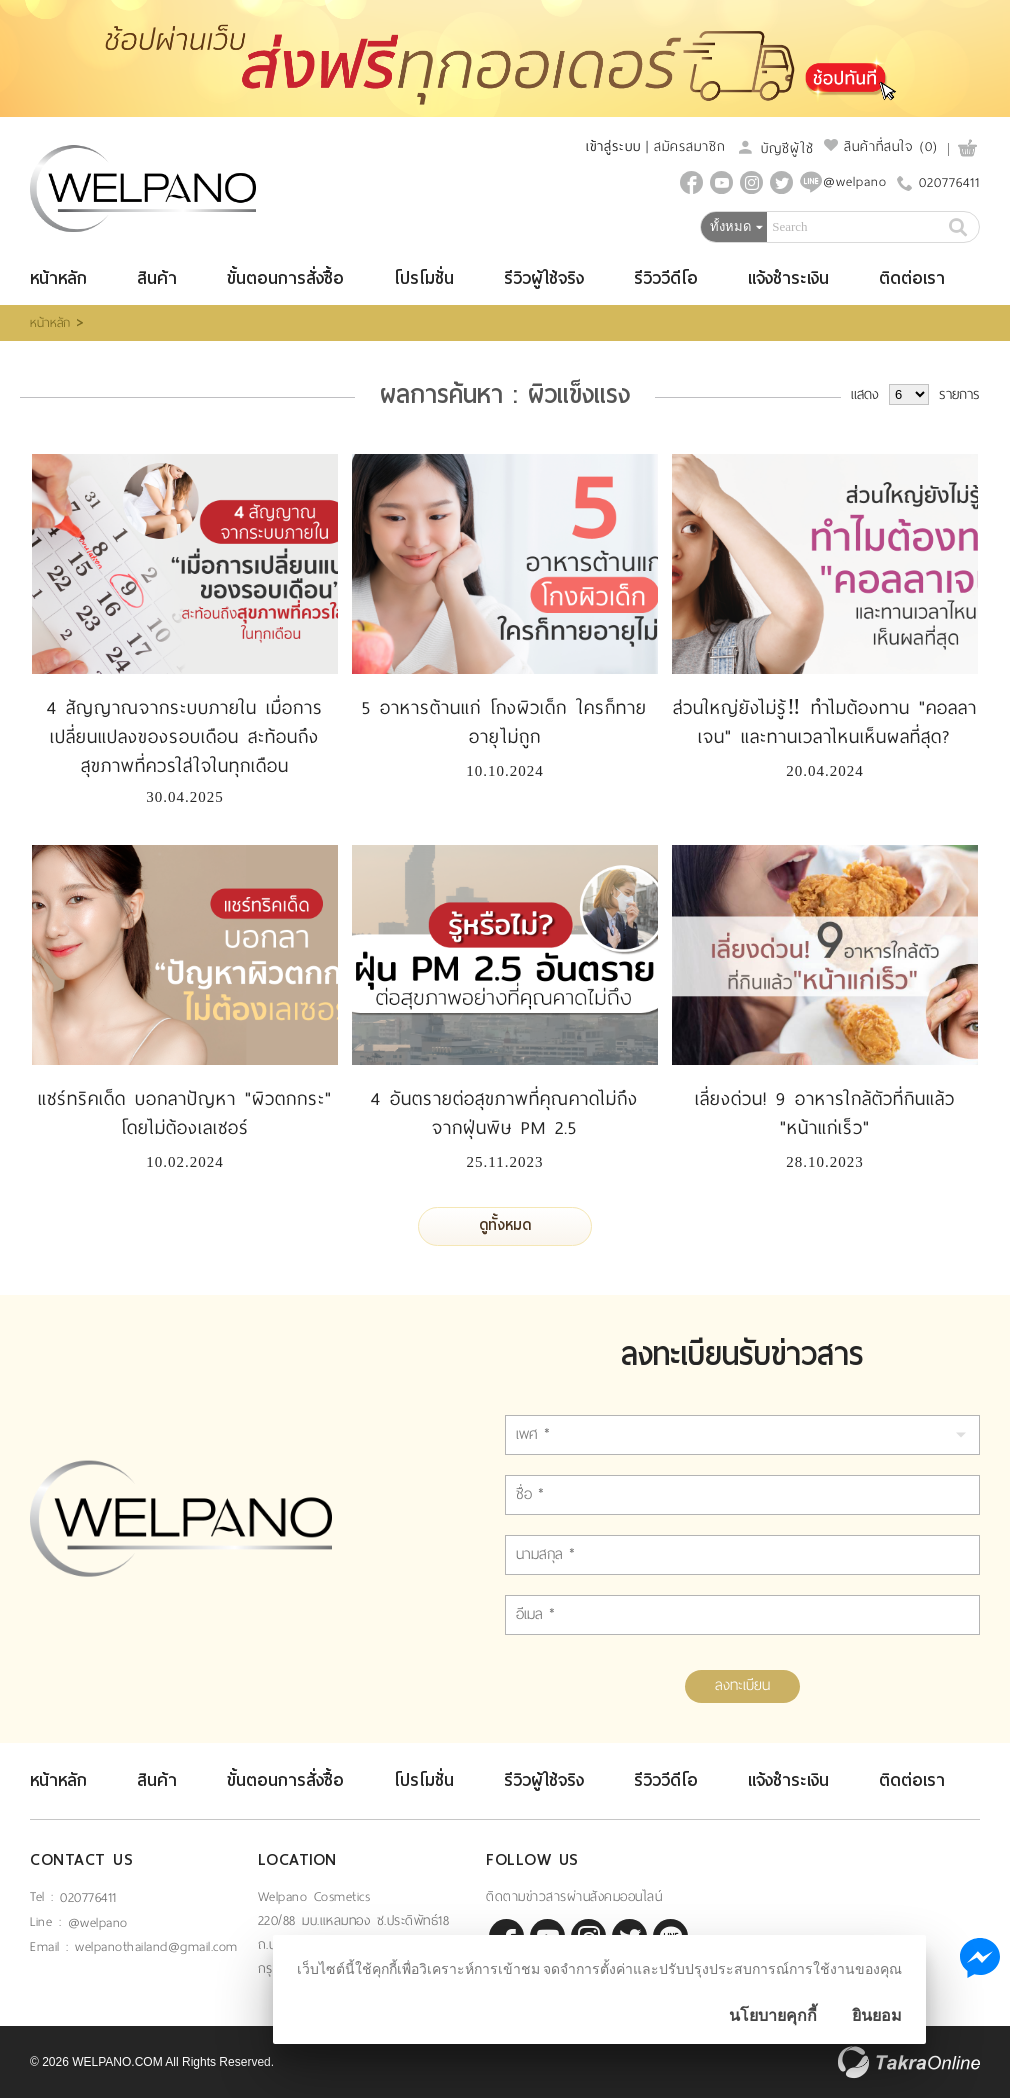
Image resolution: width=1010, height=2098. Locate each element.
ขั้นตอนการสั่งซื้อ (285, 278)
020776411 (949, 182)
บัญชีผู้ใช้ (775, 148)
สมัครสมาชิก (690, 146)
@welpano (98, 1922)
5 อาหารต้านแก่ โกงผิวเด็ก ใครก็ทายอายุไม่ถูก (504, 722)
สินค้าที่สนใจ (881, 146)
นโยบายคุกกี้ (773, 2015)
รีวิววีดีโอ (666, 278)
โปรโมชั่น (424, 278)
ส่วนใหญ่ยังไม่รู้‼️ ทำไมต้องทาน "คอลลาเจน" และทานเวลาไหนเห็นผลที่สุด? (825, 722)
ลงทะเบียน (742, 1685)
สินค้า (157, 278)
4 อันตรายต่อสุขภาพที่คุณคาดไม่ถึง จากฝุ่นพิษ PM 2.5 (504, 1113)
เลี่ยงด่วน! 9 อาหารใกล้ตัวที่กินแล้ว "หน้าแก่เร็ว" (825, 1113)
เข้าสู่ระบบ (613, 146)
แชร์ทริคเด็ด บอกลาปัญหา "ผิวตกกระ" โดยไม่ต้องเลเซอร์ (185, 1113)
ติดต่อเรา (912, 278)
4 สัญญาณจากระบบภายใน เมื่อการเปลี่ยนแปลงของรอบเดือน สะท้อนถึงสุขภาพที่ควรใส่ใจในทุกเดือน (185, 737)
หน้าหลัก (58, 278)
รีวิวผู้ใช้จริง (544, 278)
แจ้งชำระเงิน (788, 278)
